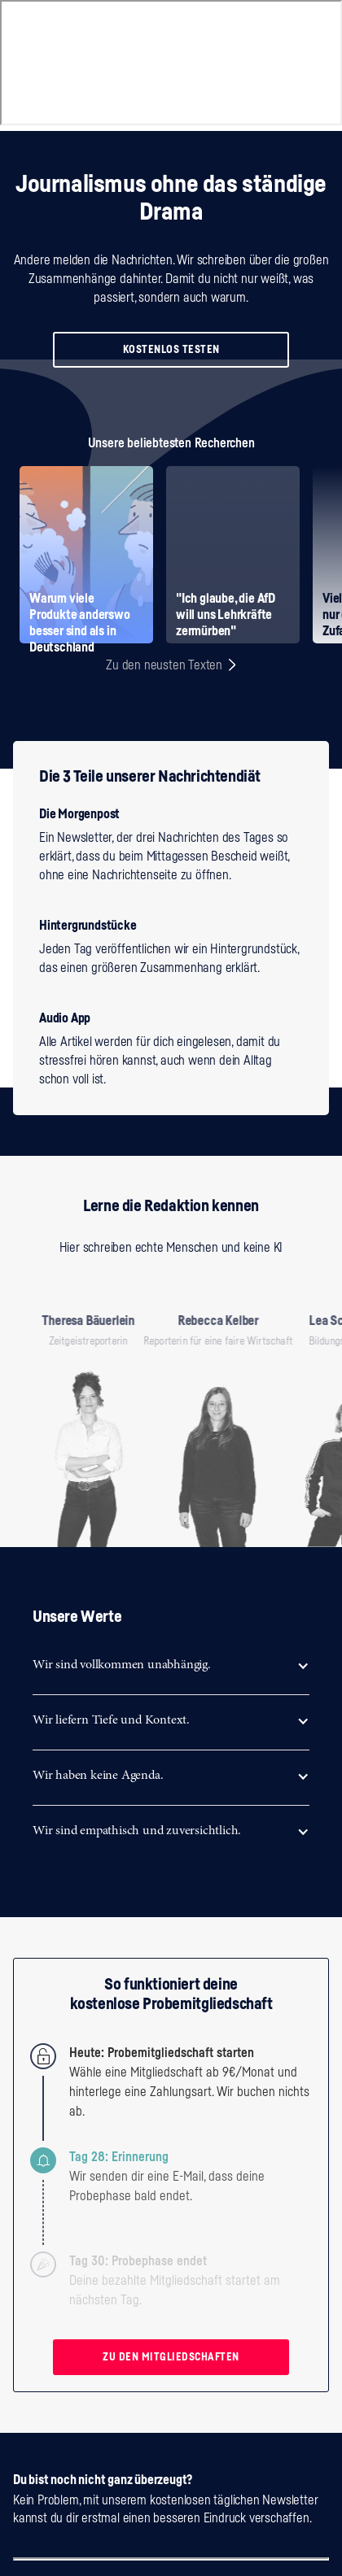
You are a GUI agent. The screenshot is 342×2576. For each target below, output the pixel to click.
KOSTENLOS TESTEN (171, 349)
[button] (171, 1665)
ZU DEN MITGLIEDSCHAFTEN (171, 2357)
